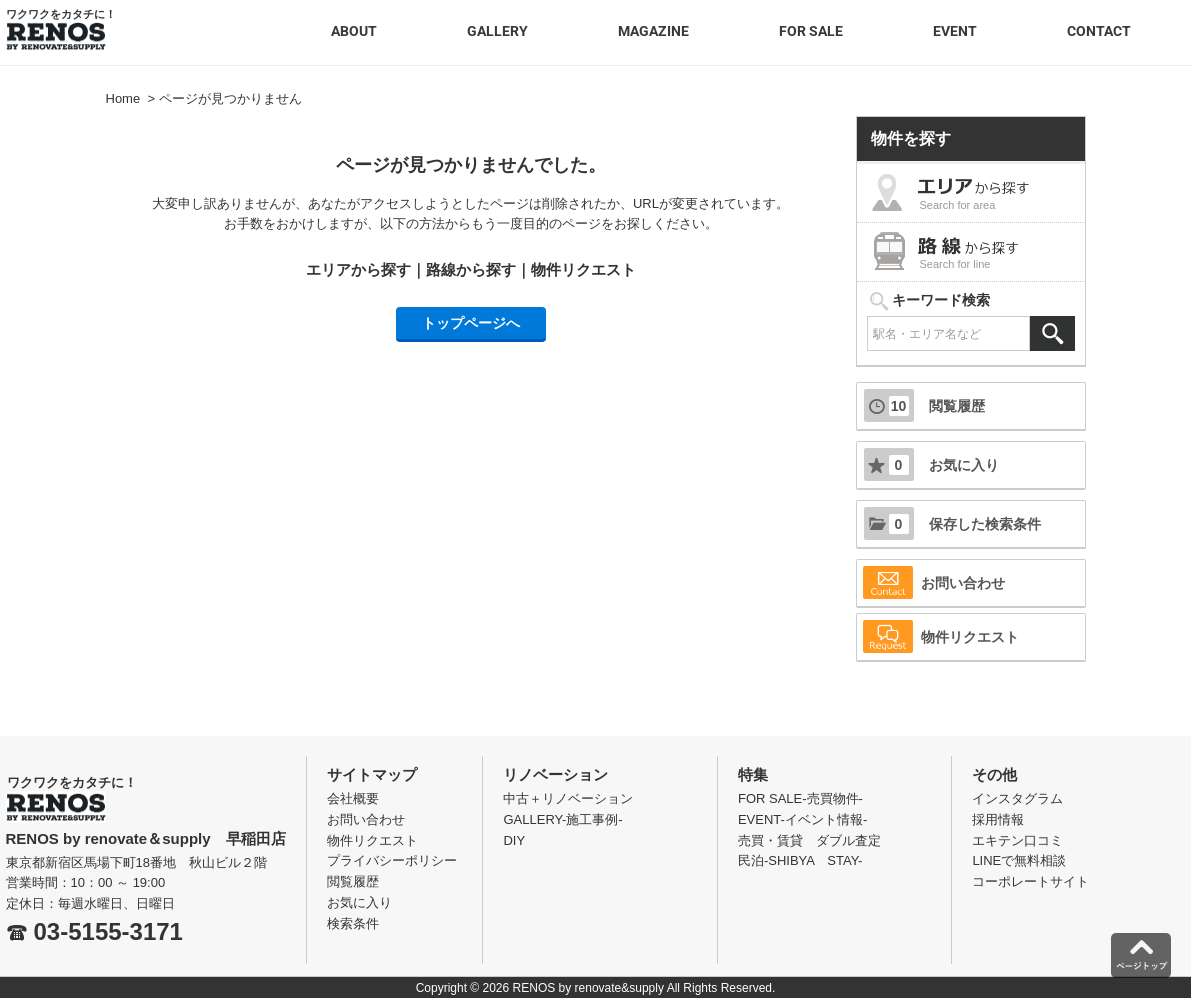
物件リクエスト (583, 269)
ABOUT (354, 31)
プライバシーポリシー (392, 860)
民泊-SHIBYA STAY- (800, 860)
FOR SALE (811, 31)
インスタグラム (1017, 798)
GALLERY (497, 31)
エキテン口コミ (1017, 840)
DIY (514, 840)
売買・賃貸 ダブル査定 (809, 840)
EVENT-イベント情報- (802, 819)
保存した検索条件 (952, 523)
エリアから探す (358, 269)
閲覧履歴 (924, 405)
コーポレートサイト (1030, 881)
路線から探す (471, 269)
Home (123, 98)
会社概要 (353, 798)
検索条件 (353, 923)
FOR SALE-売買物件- (800, 798)
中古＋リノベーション (568, 798)
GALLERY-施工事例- (562, 819)
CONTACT (1099, 31)
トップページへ (471, 323)
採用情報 (998, 819)
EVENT (955, 31)
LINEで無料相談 (1019, 860)
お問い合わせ (934, 582)
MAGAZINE (653, 31)
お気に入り (931, 464)
